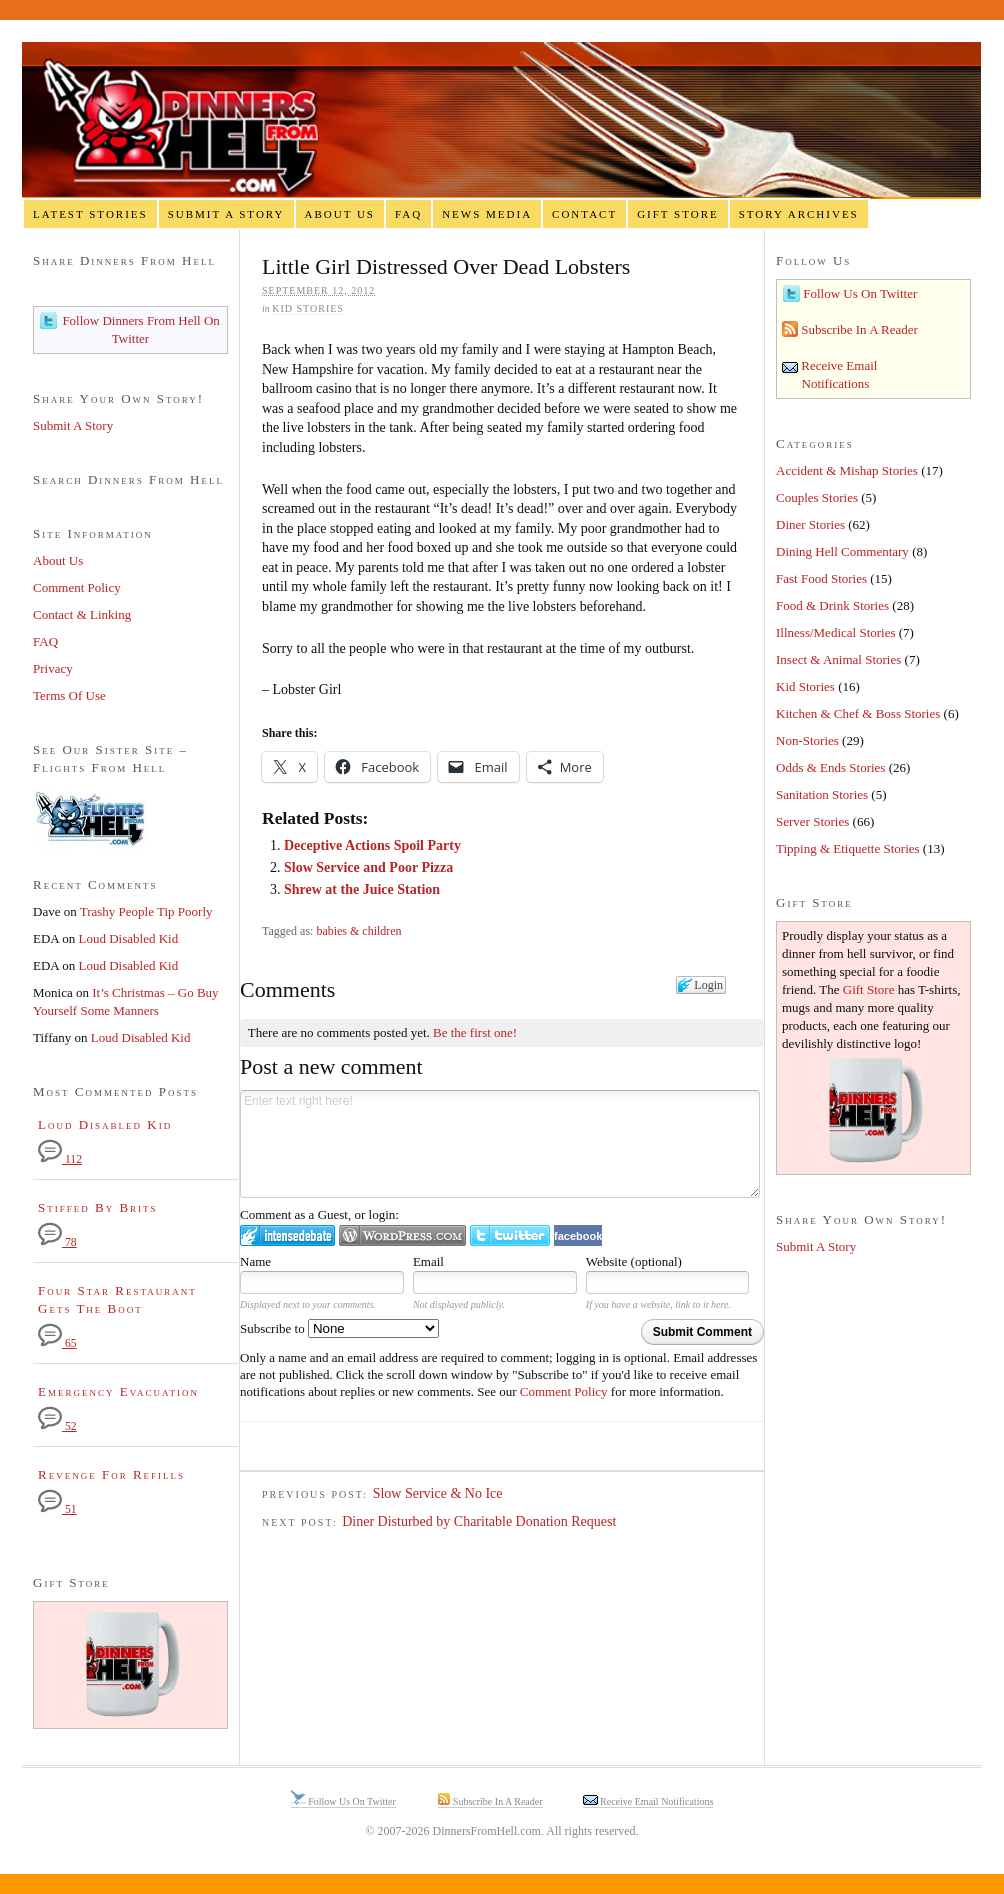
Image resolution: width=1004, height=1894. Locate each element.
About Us (339, 214)
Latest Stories (90, 214)
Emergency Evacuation (118, 1391)
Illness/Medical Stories (836, 632)
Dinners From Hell (501, 120)
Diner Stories (810, 524)
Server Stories (812, 821)
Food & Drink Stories (832, 605)
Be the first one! (475, 1032)
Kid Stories (308, 308)
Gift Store (678, 214)
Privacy (53, 668)
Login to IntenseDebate (287, 1235)
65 (57, 1343)
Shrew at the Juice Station (362, 889)
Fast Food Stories (821, 578)
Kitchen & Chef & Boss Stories (858, 713)
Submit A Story (226, 214)
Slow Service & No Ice (438, 1493)
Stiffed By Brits (98, 1207)
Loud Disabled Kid (129, 938)
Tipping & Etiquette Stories (848, 848)
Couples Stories (817, 497)
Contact (584, 214)
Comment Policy (564, 1391)
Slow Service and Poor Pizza (368, 867)
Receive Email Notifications (656, 1801)
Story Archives (799, 214)
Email (428, 1261)
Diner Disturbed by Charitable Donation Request (479, 1521)
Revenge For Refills (111, 1474)
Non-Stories (807, 740)
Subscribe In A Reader (858, 329)
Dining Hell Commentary (842, 551)
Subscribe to (339, 1328)
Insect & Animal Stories (838, 659)
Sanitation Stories (822, 794)
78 (57, 1242)
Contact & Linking (82, 614)
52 (57, 1426)
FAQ (408, 214)
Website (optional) (634, 1261)
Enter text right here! (500, 1144)
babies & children (358, 931)
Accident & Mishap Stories (847, 470)
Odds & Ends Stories (830, 767)
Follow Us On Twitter (858, 293)
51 (57, 1509)
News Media (487, 214)
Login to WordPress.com (402, 1235)
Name (255, 1261)
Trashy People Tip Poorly (146, 911)
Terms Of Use (69, 695)
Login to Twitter (510, 1235)
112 (60, 1159)
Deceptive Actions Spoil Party (372, 845)
